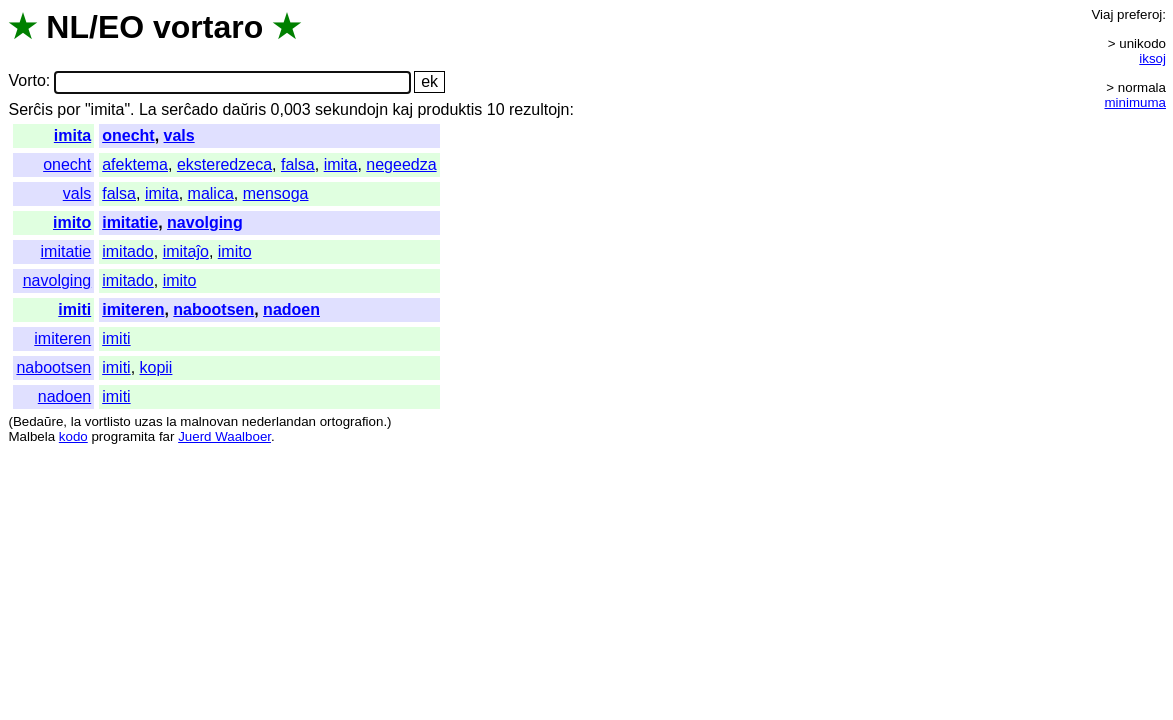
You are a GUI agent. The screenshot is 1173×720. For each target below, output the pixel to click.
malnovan (209, 421)
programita (123, 436)
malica (211, 193)
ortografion (352, 421)
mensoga (276, 193)
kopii (156, 367)
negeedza (401, 164)
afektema (135, 164)
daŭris (245, 109)
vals (179, 135)
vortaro (208, 27)
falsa (298, 164)
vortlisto (108, 421)
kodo (73, 436)
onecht (128, 135)
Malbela (31, 436)
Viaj (1102, 14)
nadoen (291, 309)
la (76, 421)
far (167, 436)
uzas (148, 421)
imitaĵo (186, 251)
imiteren (133, 309)
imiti (74, 309)
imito (72, 222)
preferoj (1139, 14)
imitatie (130, 222)
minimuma (1135, 102)
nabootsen (213, 309)
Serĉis (30, 109)
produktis (449, 109)
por (68, 109)
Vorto (26, 81)
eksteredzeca (224, 164)
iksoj (1152, 58)
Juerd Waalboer (224, 436)
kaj (403, 109)
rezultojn (539, 109)
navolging (205, 222)
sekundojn (351, 109)
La (148, 109)
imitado (128, 251)
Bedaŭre (38, 421)
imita (72, 135)
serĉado (189, 109)
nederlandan (279, 421)
